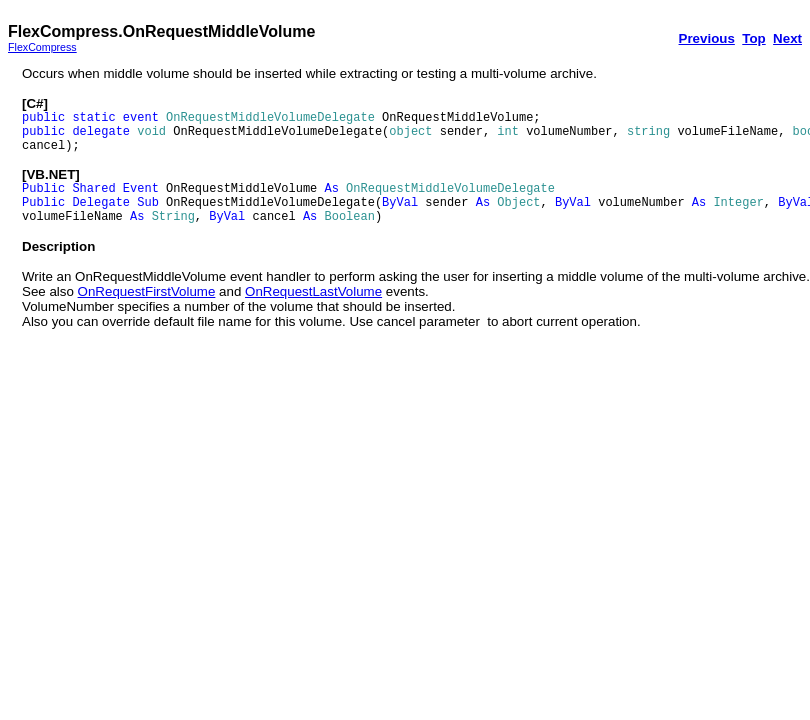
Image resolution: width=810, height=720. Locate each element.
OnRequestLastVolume (313, 291)
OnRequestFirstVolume (147, 291)
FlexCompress (42, 47)
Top (753, 38)
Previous (707, 38)
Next (787, 38)
